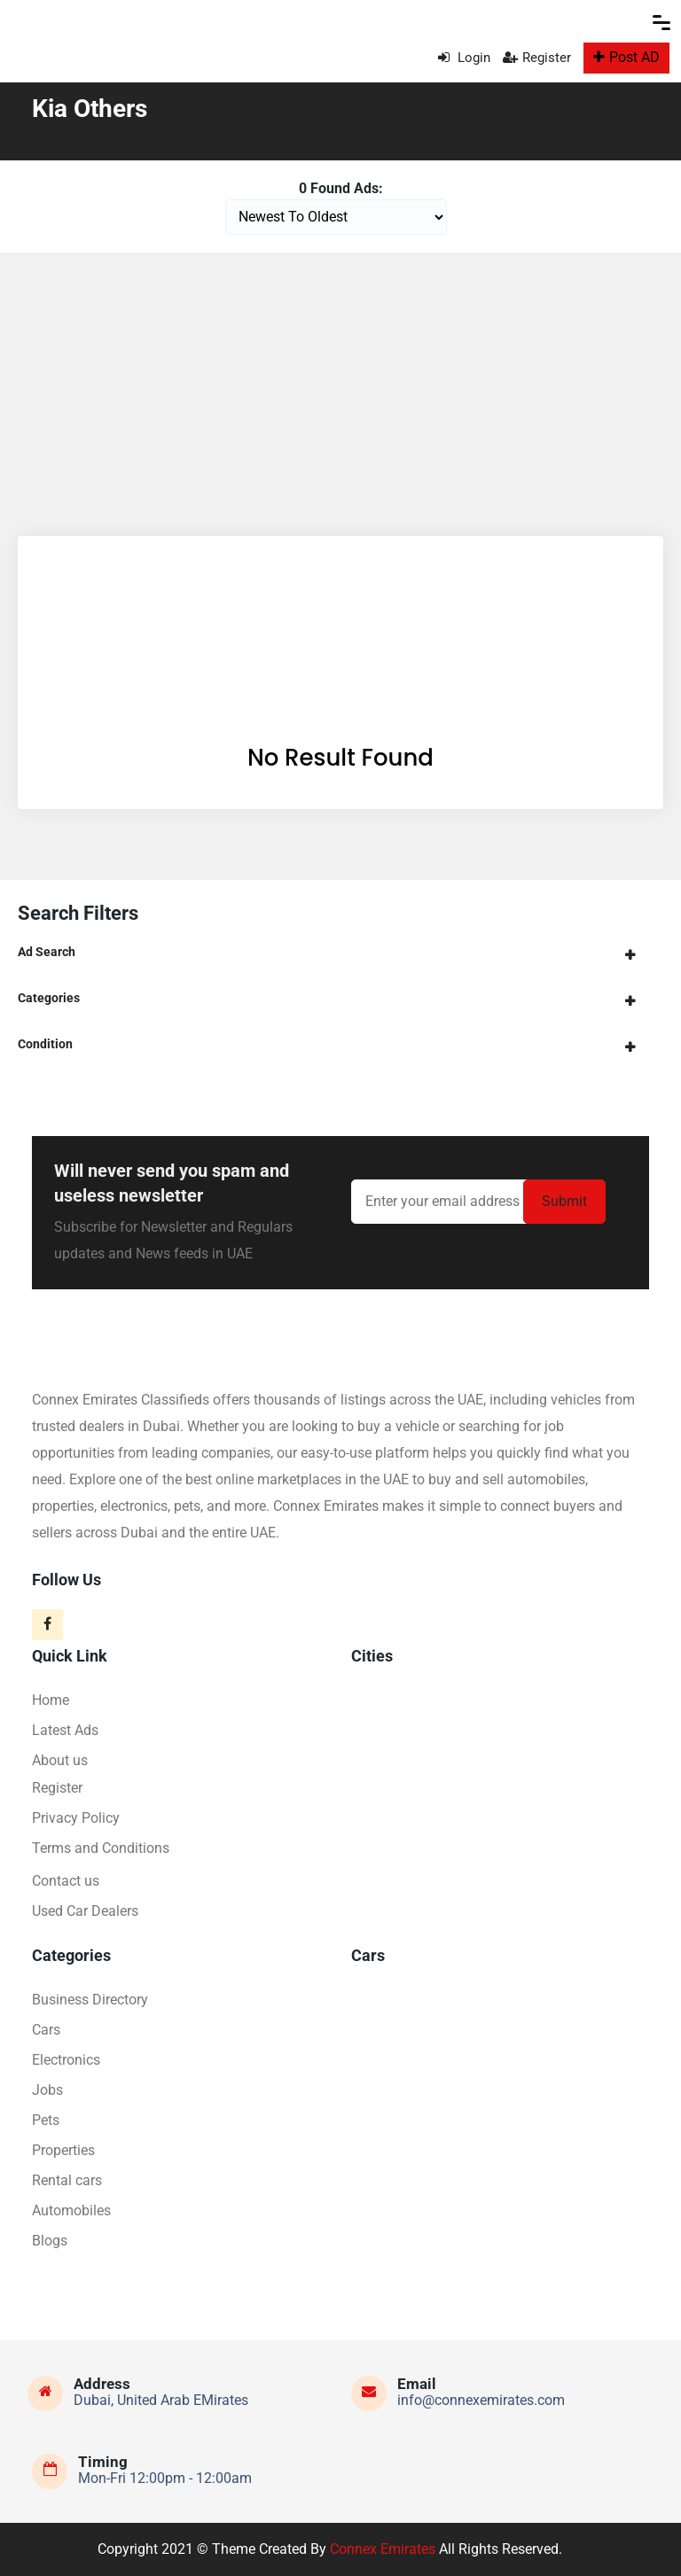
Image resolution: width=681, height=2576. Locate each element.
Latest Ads (65, 1730)
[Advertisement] (340, 385)
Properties (63, 2150)
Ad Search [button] (46, 952)
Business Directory (90, 1999)
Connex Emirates (382, 2549)
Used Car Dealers (85, 1911)
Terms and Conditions (100, 1848)
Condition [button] (45, 1044)
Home (50, 1700)
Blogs (49, 2240)
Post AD (626, 57)
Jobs (47, 2090)
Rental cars (67, 2180)
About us (60, 1760)
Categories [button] (49, 998)
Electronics (66, 2059)
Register (537, 58)
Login (464, 58)
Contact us (65, 1880)
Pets (45, 2120)
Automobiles (71, 2210)
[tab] (340, 952)
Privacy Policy (76, 1817)
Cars (46, 2029)
